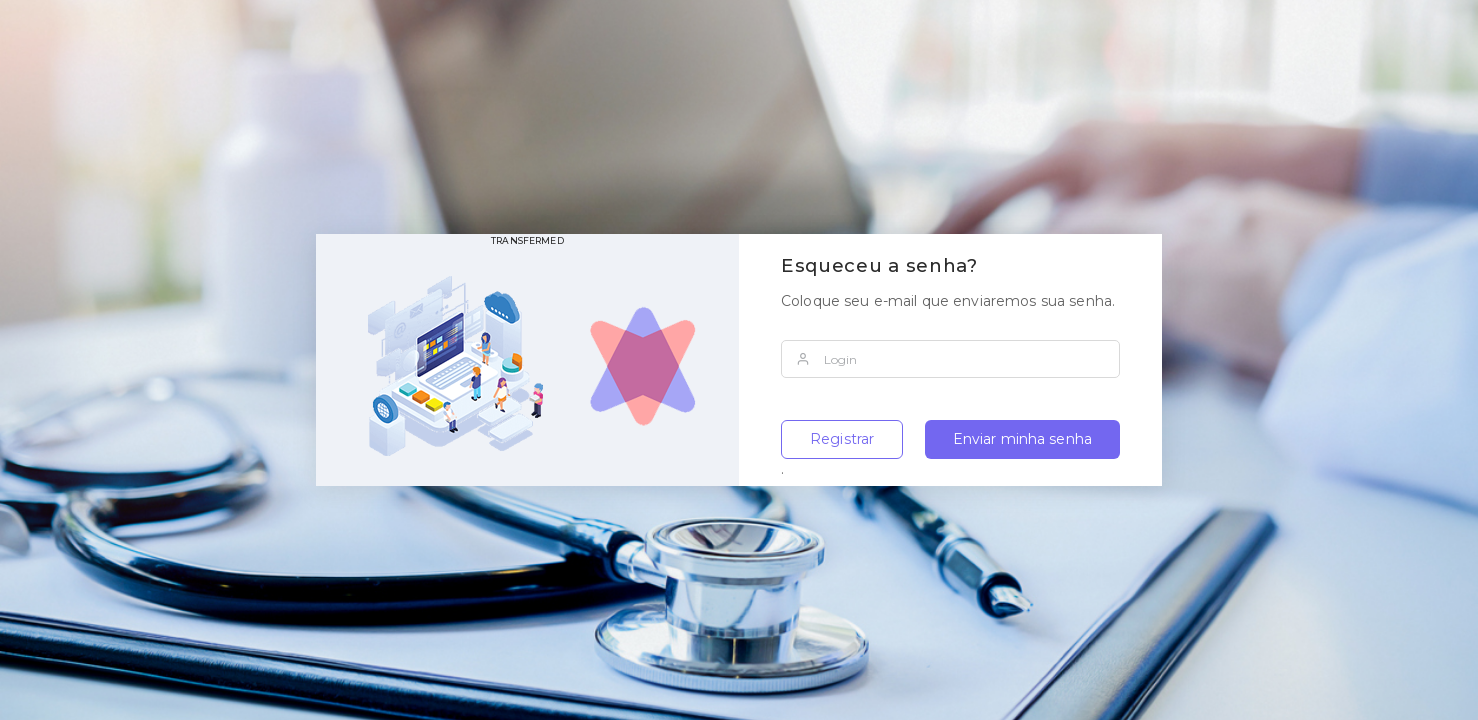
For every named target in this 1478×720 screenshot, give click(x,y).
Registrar (842, 439)
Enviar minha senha (1023, 439)
